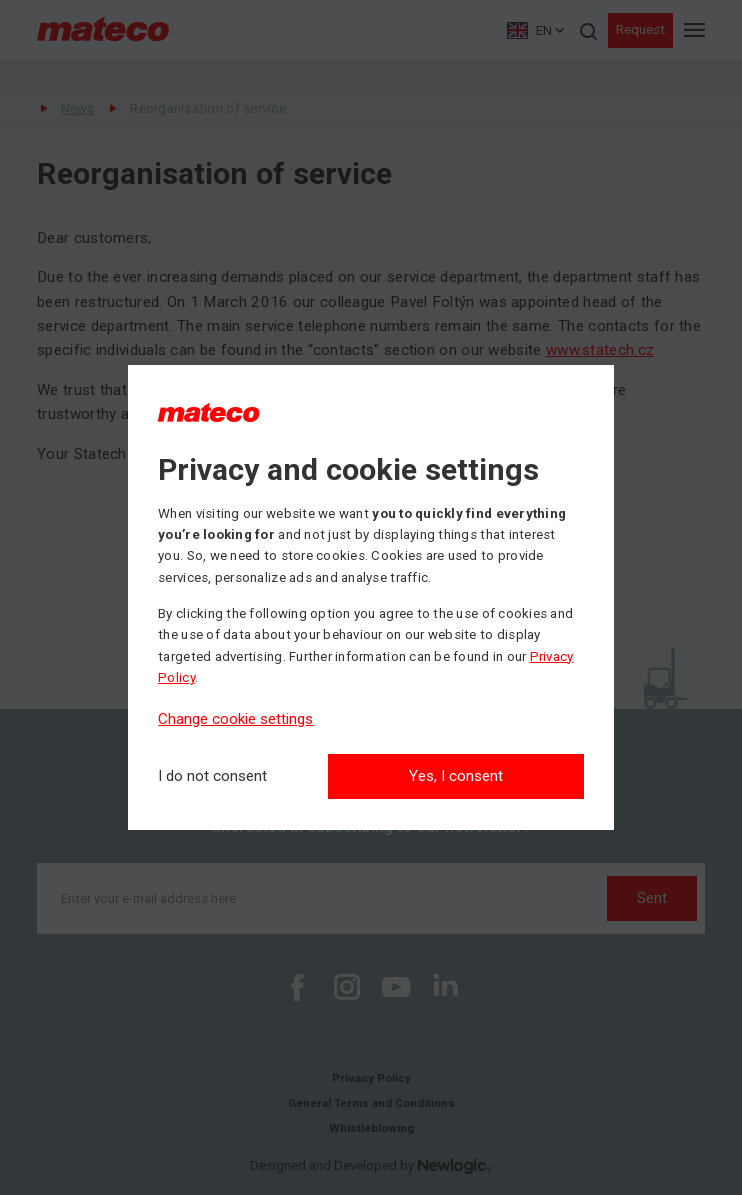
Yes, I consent (456, 776)
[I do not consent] (212, 776)
